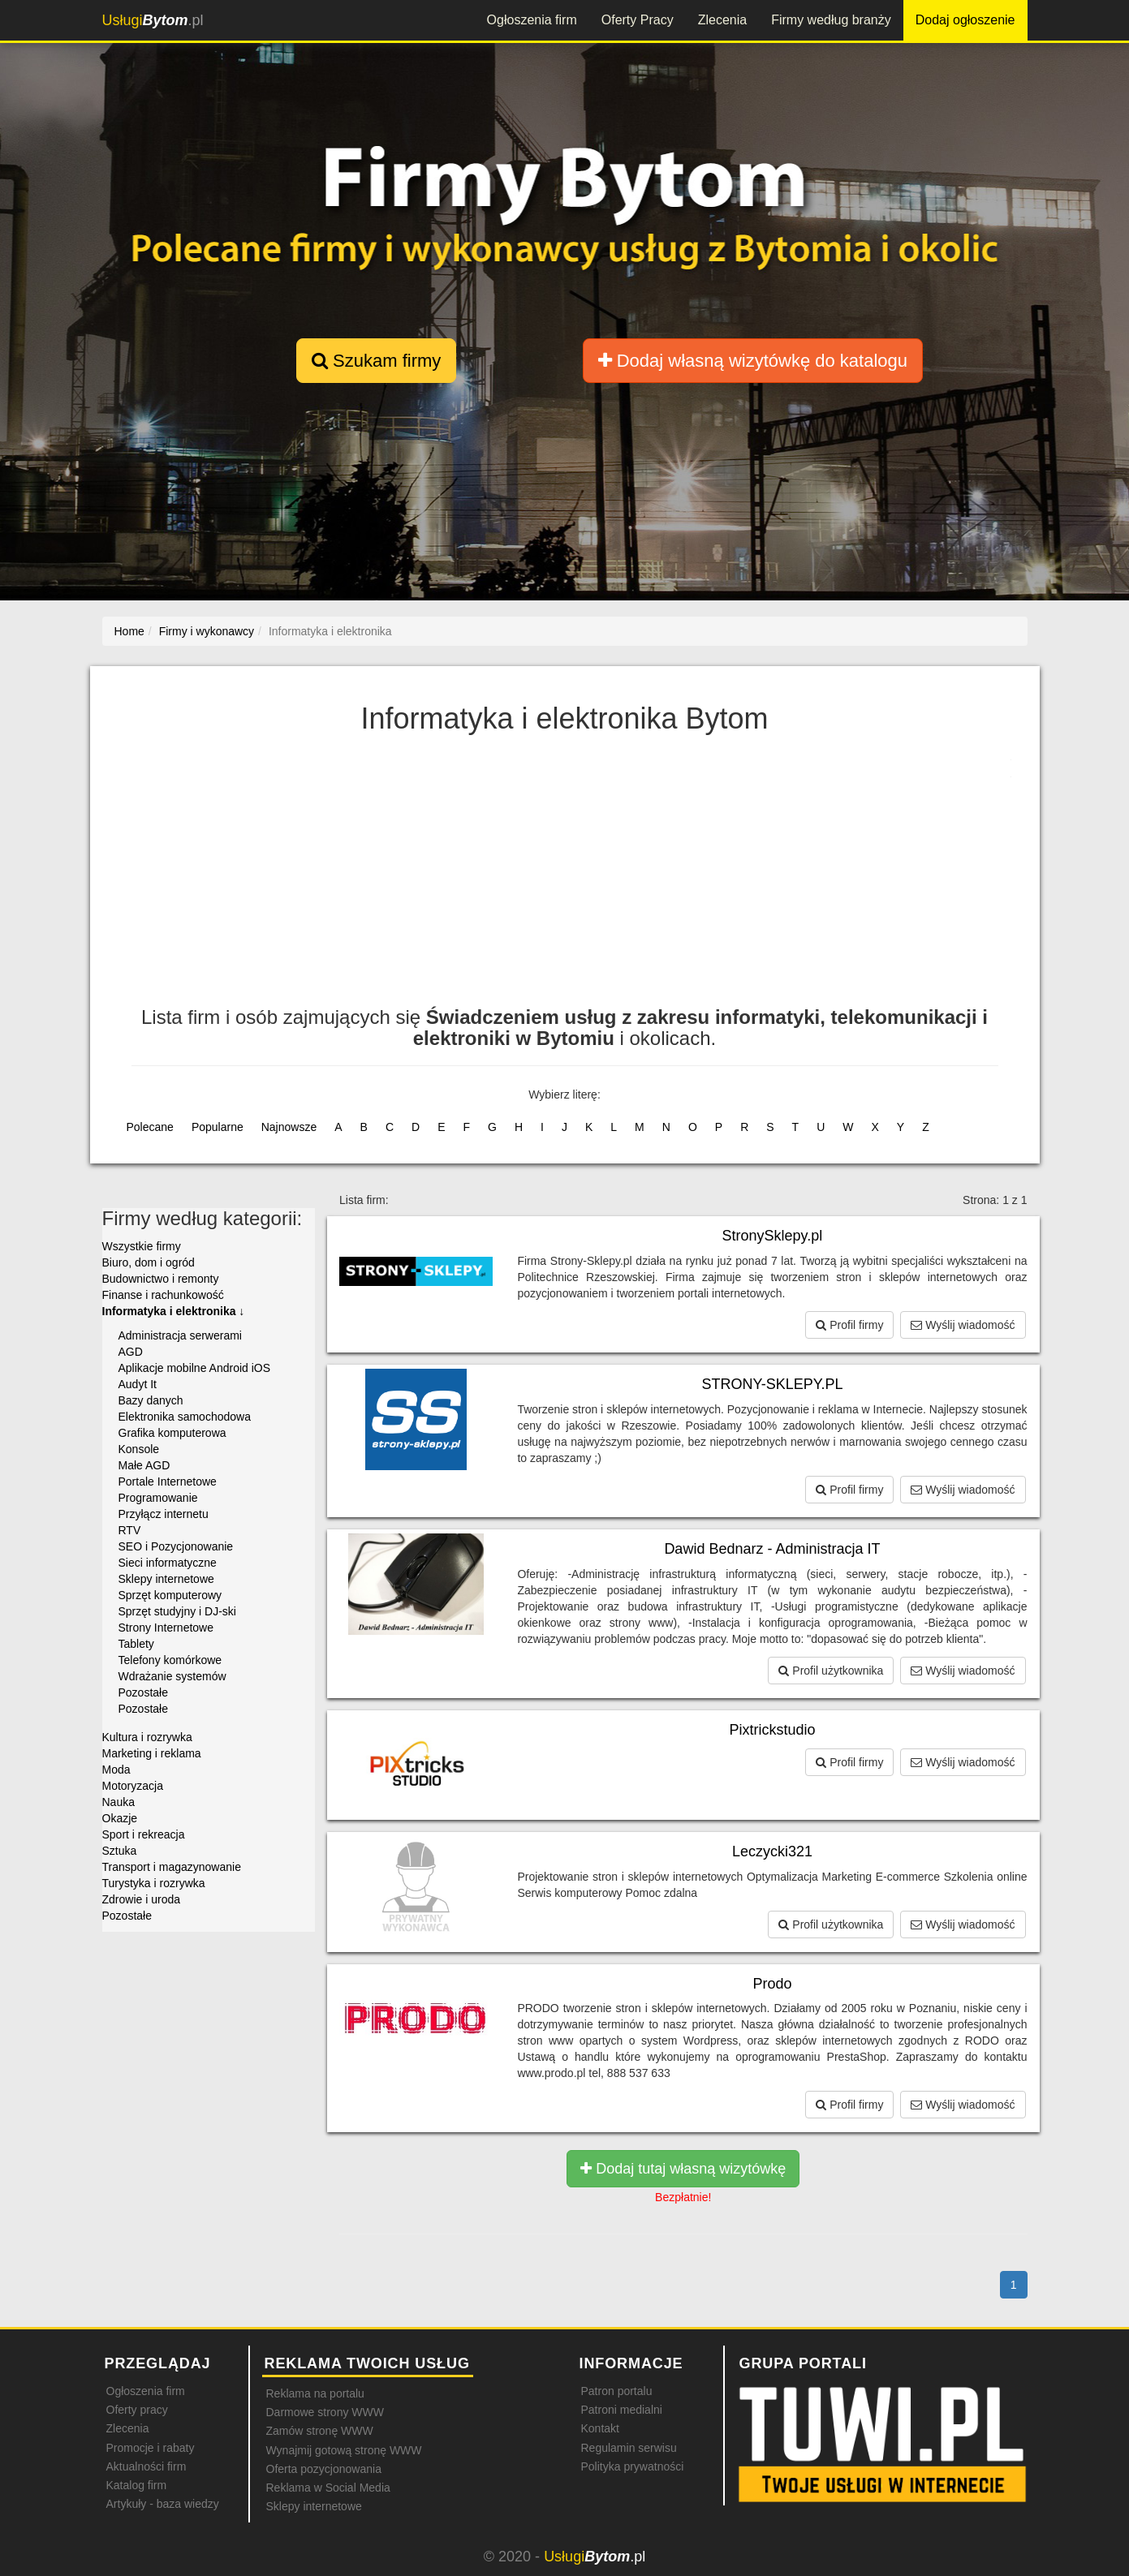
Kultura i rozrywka (147, 1737)
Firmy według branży (831, 20)
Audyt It (138, 1384)
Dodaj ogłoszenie (965, 20)
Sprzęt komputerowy (170, 1595)
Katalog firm (136, 2485)
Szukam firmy (376, 360)
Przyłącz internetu (164, 1513)
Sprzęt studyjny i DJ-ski (177, 1611)
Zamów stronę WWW (319, 2430)
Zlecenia (722, 20)
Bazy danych (151, 1400)
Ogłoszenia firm (532, 20)
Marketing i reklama (151, 1753)
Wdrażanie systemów (172, 1676)
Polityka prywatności (632, 2466)
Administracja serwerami (180, 1335)
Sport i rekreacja (143, 1834)
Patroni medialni (621, 2409)
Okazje (120, 1818)
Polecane (150, 1126)
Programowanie (158, 1497)
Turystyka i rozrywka (153, 1883)
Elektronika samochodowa (185, 1416)
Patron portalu (617, 2391)
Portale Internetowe (168, 1481)
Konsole (139, 1449)
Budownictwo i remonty (160, 1278)
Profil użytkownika (830, 1670)
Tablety (136, 1643)
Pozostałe (143, 1692)
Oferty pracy (137, 2409)
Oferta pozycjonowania (323, 2468)
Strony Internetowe (166, 1627)
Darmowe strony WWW (325, 2412)
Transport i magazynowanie (171, 1866)
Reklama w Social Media (328, 2487)
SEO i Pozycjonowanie (176, 1546)
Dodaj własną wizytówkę (752, 360)
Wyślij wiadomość (963, 1324)
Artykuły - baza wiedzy (162, 2503)
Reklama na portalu (315, 2393)
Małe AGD (144, 1465)
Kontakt (600, 2428)
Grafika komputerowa (172, 1432)
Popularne (217, 1126)
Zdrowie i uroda (141, 1899)
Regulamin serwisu (629, 2447)
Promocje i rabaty (150, 2447)
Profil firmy (849, 1324)
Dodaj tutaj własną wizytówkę (683, 2169)
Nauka (118, 1801)
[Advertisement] (564, 877)
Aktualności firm (146, 2466)
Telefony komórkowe (170, 1660)
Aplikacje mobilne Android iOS (195, 1367)
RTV (130, 1530)
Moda (116, 1769)
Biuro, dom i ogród (148, 1262)
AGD (131, 1351)
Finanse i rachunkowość (163, 1294)
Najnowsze (289, 1126)
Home (129, 631)
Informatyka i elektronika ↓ (173, 1311)
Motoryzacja (132, 1785)
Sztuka (119, 1850)
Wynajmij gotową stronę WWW (344, 2450)
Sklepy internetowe (166, 1578)
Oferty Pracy (637, 20)
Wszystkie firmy (141, 1246)
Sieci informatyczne (168, 1562)
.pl (153, 20)
